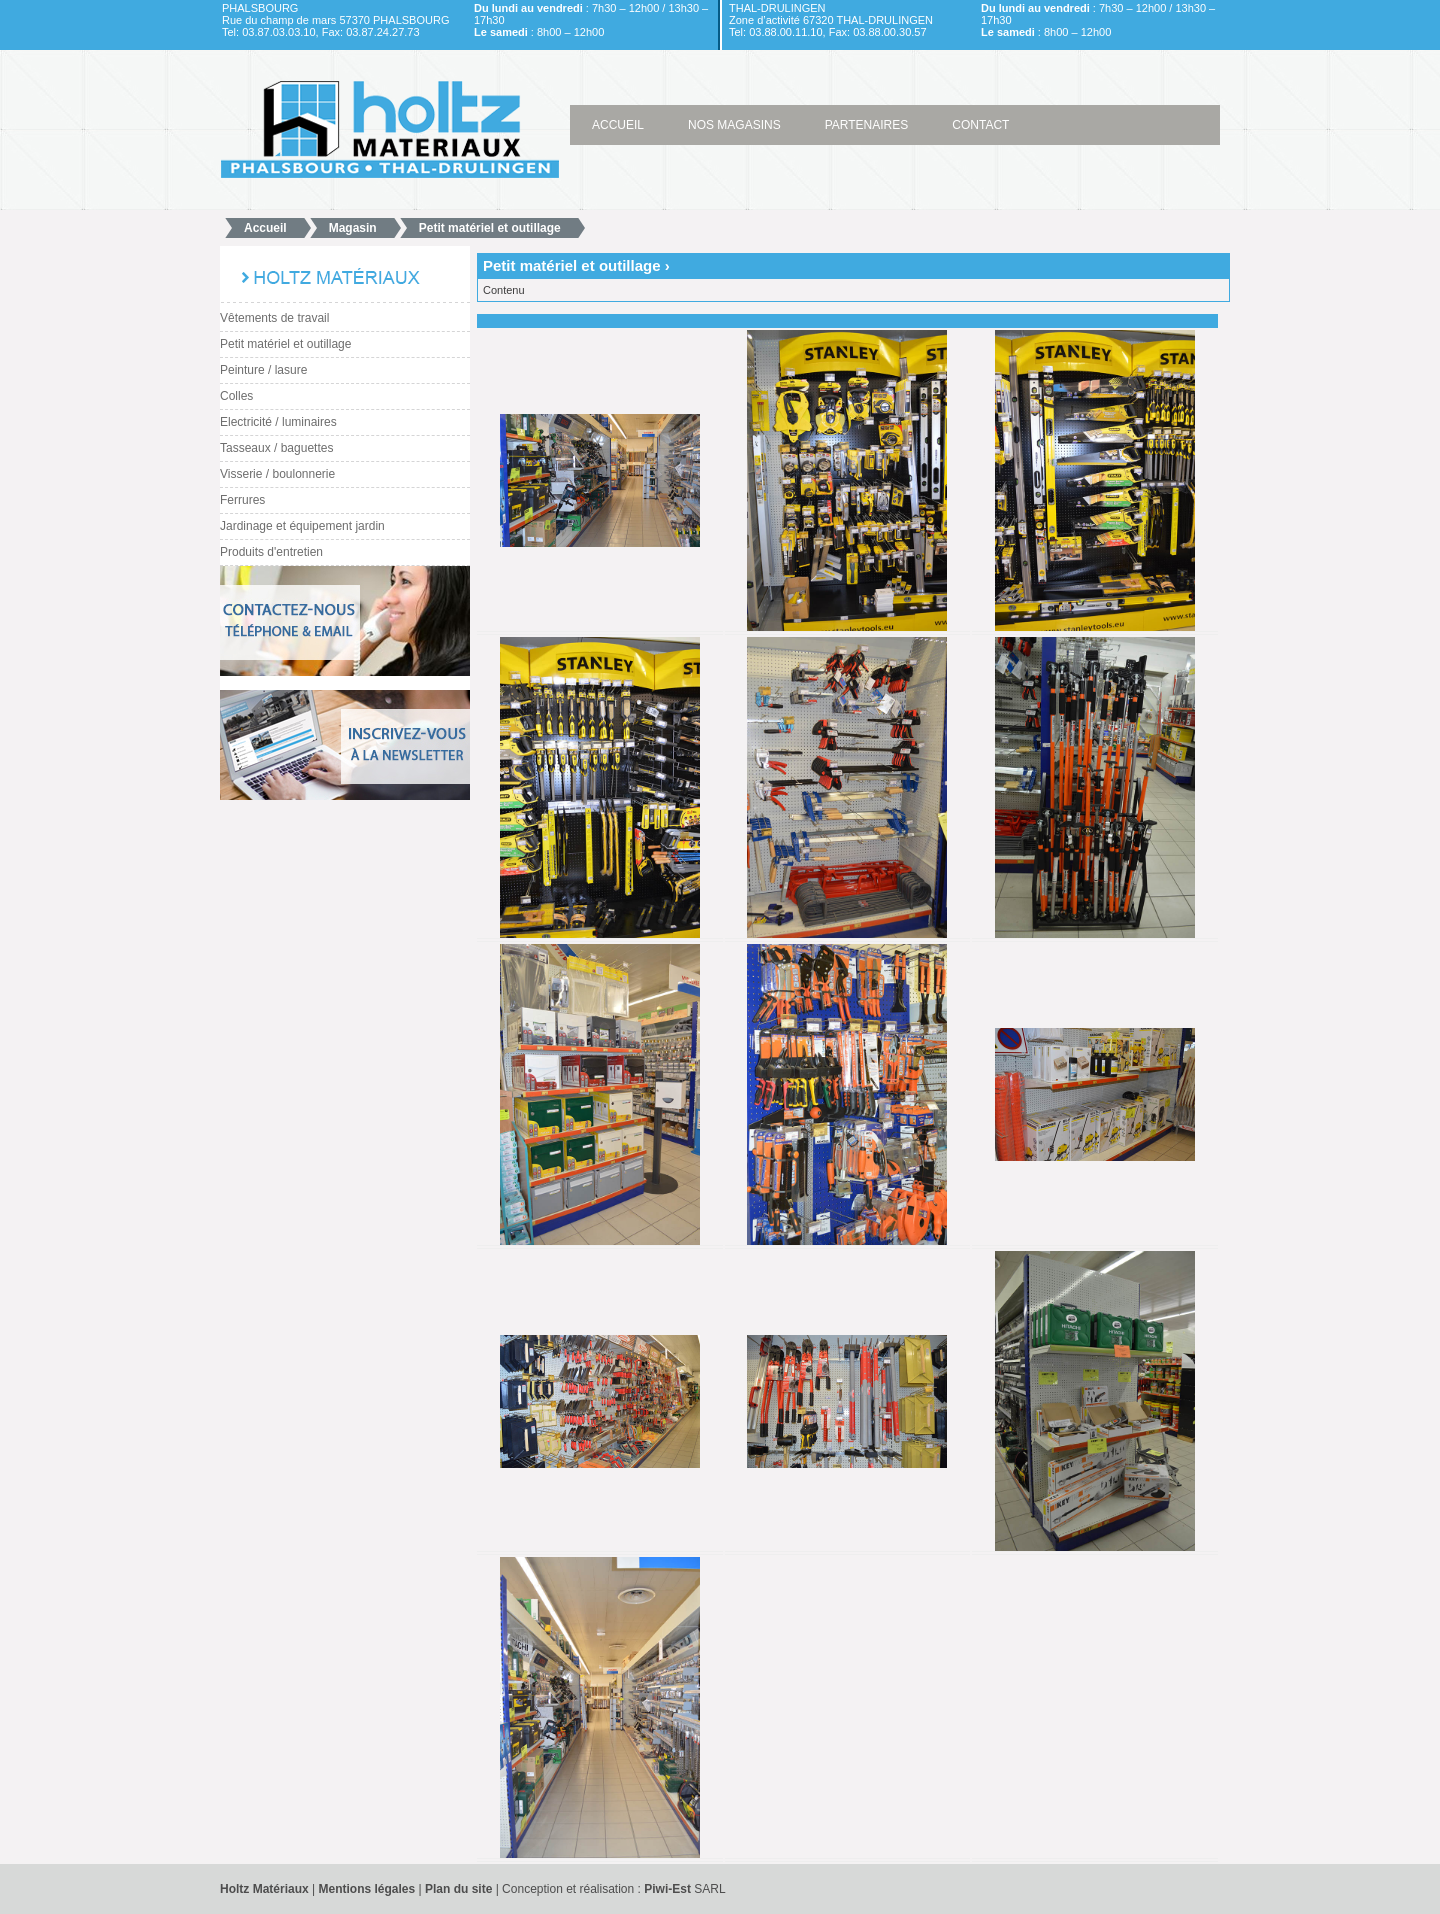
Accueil (265, 228)
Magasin (353, 228)
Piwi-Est (667, 1889)
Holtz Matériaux (264, 1889)
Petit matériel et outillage (490, 228)
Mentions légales (368, 1889)
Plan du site (458, 1889)
